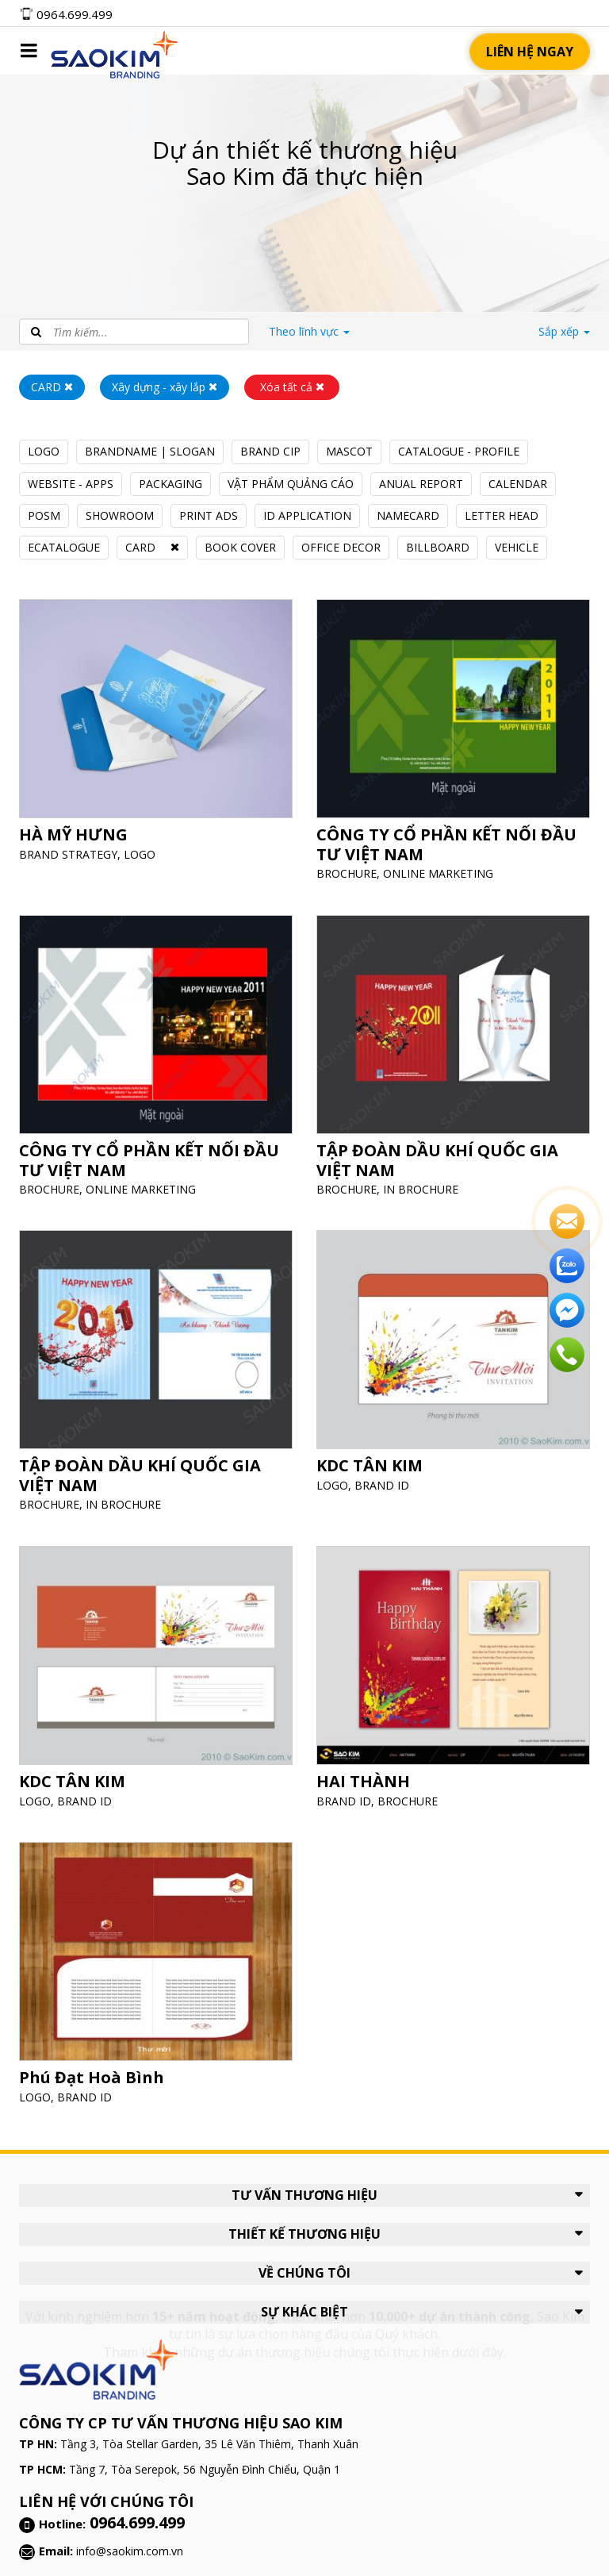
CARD (140, 547)
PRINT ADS (208, 515)
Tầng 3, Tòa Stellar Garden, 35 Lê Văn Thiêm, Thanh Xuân (209, 2443)
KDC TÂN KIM (378, 1456)
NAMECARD (408, 515)
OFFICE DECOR (341, 547)
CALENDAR (517, 483)
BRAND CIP (270, 451)
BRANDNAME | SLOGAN (150, 451)
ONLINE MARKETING (439, 860)
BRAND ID (388, 1473)
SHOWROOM (120, 515)
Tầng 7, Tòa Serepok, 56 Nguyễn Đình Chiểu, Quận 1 (204, 2469)
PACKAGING (170, 483)
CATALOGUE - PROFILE (458, 451)
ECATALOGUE (64, 547)
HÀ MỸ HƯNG (81, 824)
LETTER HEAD (501, 515)
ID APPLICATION (307, 515)
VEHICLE (516, 547)
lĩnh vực (309, 331)
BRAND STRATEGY (77, 842)
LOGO (43, 451)
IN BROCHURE (424, 1176)
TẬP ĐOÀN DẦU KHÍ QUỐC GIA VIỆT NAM (439, 1150)
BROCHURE (357, 860)
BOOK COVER (240, 547)
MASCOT (349, 451)
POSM (44, 515)
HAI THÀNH (372, 1771)
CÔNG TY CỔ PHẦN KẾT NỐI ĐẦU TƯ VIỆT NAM (447, 835)
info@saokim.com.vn (129, 2551)
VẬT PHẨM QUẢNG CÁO (291, 483)
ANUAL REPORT (421, 483)
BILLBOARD (437, 547)
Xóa (292, 386)
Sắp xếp (564, 331)
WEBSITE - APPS (70, 483)
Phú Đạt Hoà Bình (98, 2067)
